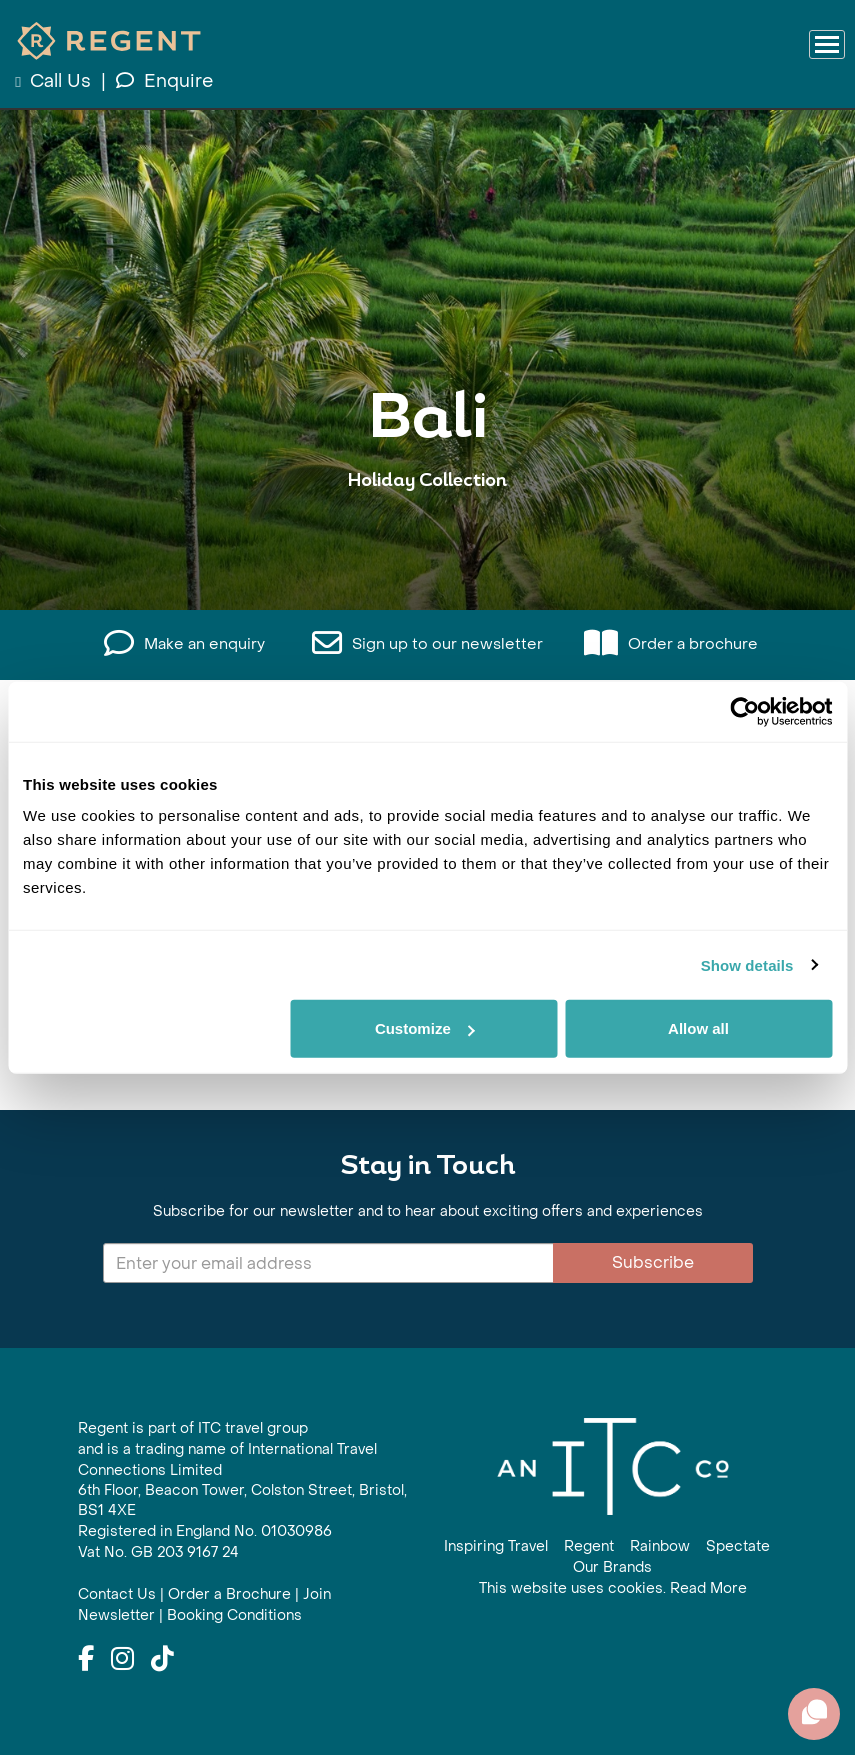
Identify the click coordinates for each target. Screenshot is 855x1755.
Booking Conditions (234, 1615)
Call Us (55, 81)
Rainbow (660, 1546)
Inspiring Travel (496, 1546)
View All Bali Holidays (427, 542)
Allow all (698, 1028)
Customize (425, 1028)
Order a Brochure (229, 1594)
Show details (747, 964)
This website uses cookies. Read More (613, 1588)
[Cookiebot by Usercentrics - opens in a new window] (744, 711)
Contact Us (117, 1594)
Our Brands (612, 1567)
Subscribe (653, 1262)
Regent (589, 1546)
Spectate (738, 1546)
